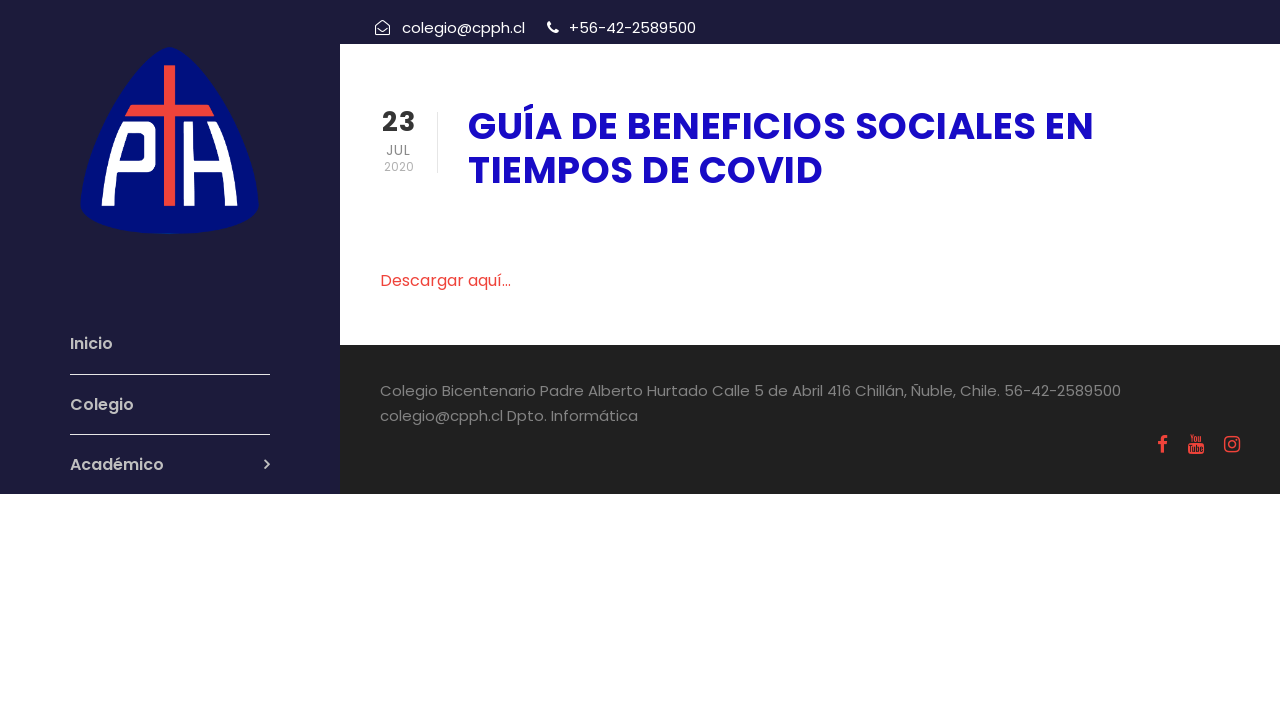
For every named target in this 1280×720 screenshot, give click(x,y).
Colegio (102, 404)
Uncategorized (674, 222)
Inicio (91, 343)
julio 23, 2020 (523, 222)
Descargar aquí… (445, 280)
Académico (117, 464)
